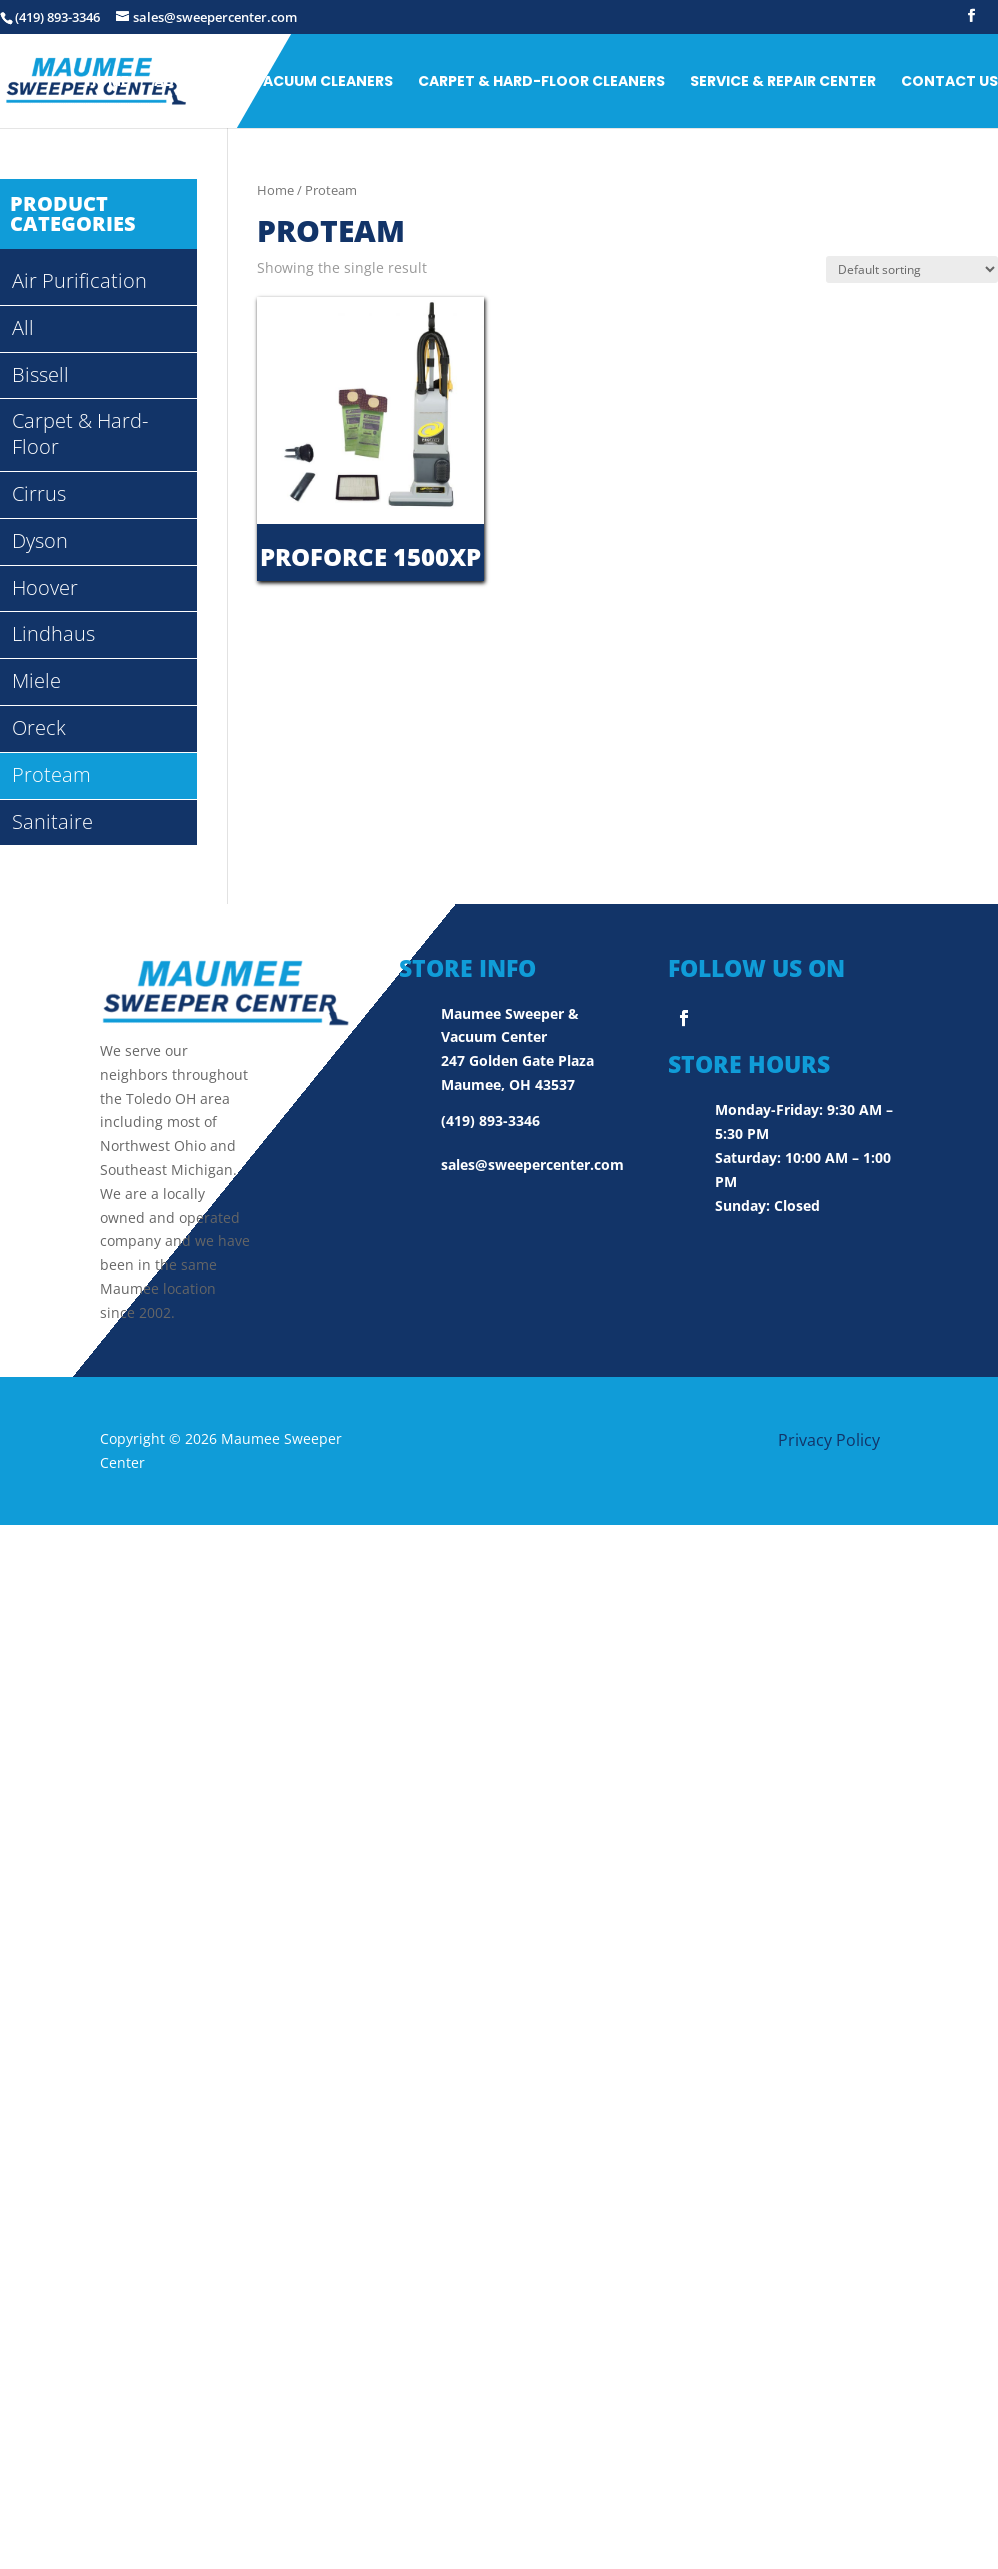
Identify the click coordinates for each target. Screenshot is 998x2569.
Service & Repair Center (783, 81)
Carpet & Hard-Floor (80, 433)
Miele (36, 680)
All (23, 327)
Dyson (40, 540)
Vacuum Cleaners (323, 81)
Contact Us (949, 81)
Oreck (39, 727)
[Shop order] (912, 269)
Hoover (45, 587)
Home (107, 81)
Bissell (40, 374)
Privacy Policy (829, 1440)
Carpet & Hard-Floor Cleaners (541, 81)
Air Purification (79, 280)
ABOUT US (191, 81)
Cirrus (39, 493)
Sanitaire (52, 821)
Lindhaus (53, 633)
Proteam (51, 774)
